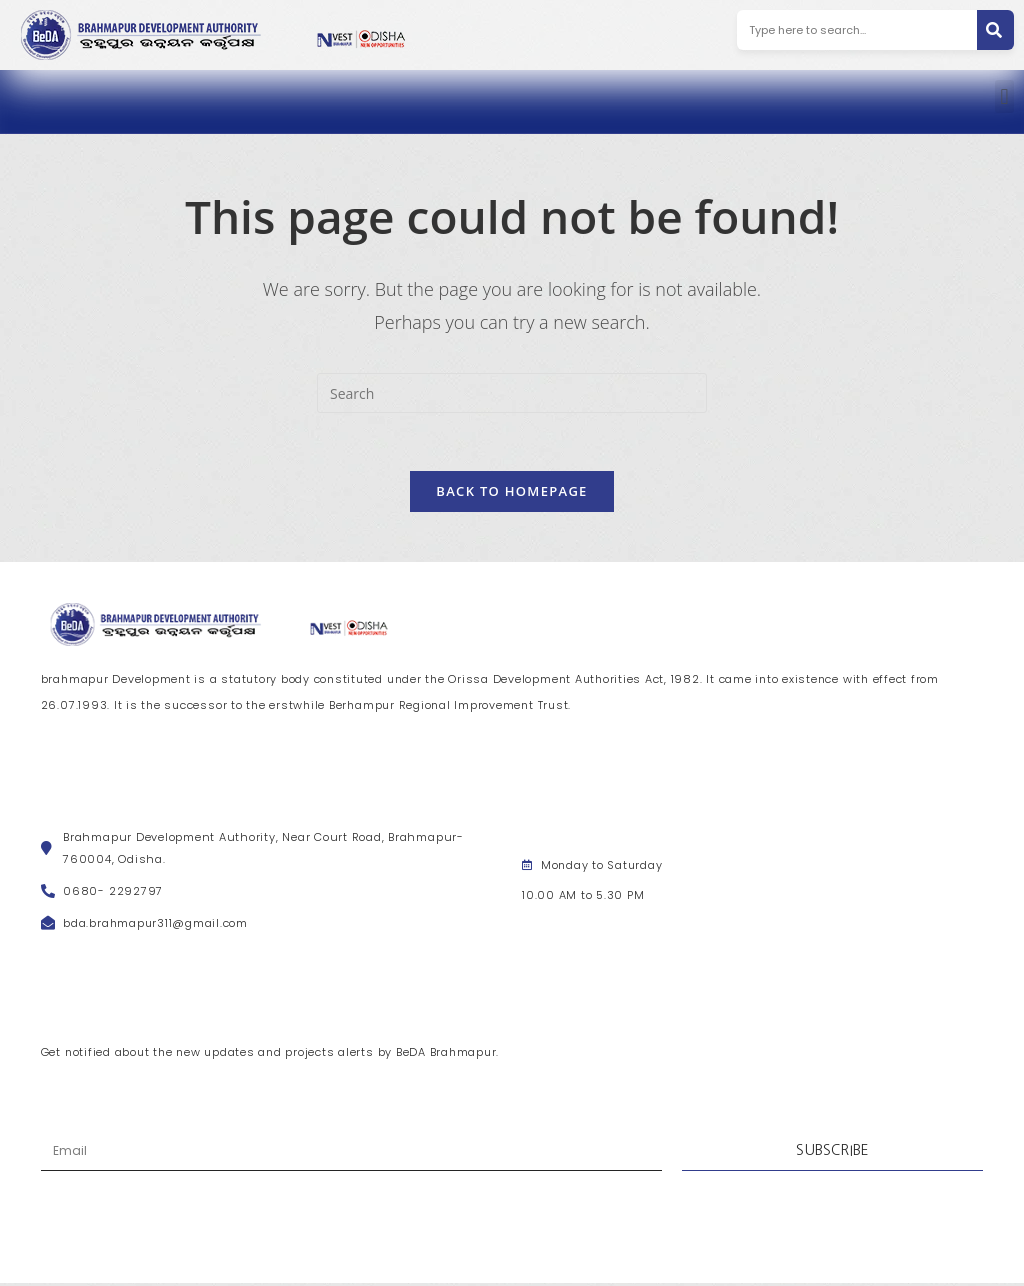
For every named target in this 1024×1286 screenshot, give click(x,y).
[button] (1004, 96)
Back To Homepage (511, 493)
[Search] (995, 30)
